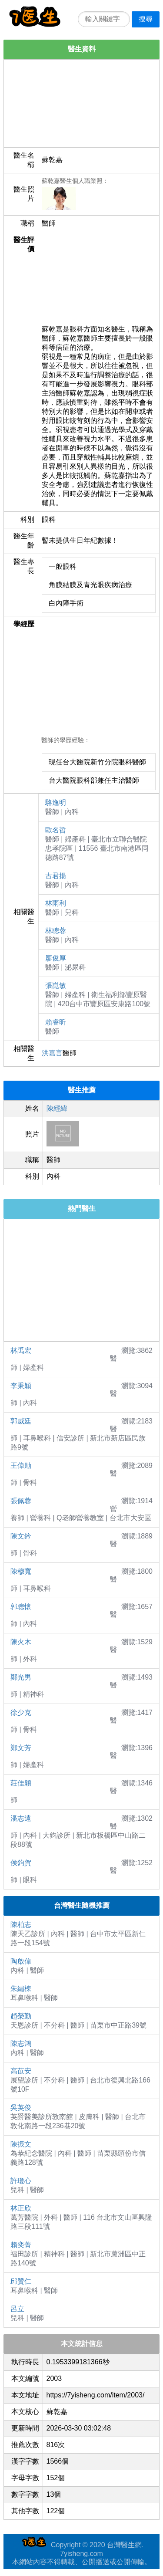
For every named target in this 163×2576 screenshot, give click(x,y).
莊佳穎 (20, 1783)
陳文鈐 (20, 1536)
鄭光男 (20, 1677)
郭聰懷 (20, 1606)
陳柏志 (20, 1924)
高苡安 (20, 2071)
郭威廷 (20, 1421)
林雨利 (55, 903)
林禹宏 (20, 1350)
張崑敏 (55, 985)
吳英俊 (20, 2107)
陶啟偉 (20, 1961)
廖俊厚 (55, 958)
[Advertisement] (81, 103)
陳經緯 (57, 1108)
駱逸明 (55, 802)
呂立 (17, 2308)
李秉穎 (20, 1385)
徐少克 (20, 1712)
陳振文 (20, 2144)
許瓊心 (20, 2180)
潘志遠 (20, 1818)
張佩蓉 (20, 1500)
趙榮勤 (20, 2016)
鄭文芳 (20, 1747)
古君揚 (55, 875)
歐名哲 (55, 830)
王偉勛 (20, 1465)
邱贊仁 (20, 2281)
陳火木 (20, 1642)
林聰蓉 (55, 930)
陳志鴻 (20, 2043)
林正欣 (20, 2208)
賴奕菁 (20, 2244)
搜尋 (146, 19)
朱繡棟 (20, 1988)
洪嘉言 (52, 1053)
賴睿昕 (55, 1022)
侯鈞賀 (20, 1862)
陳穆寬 (20, 1571)
